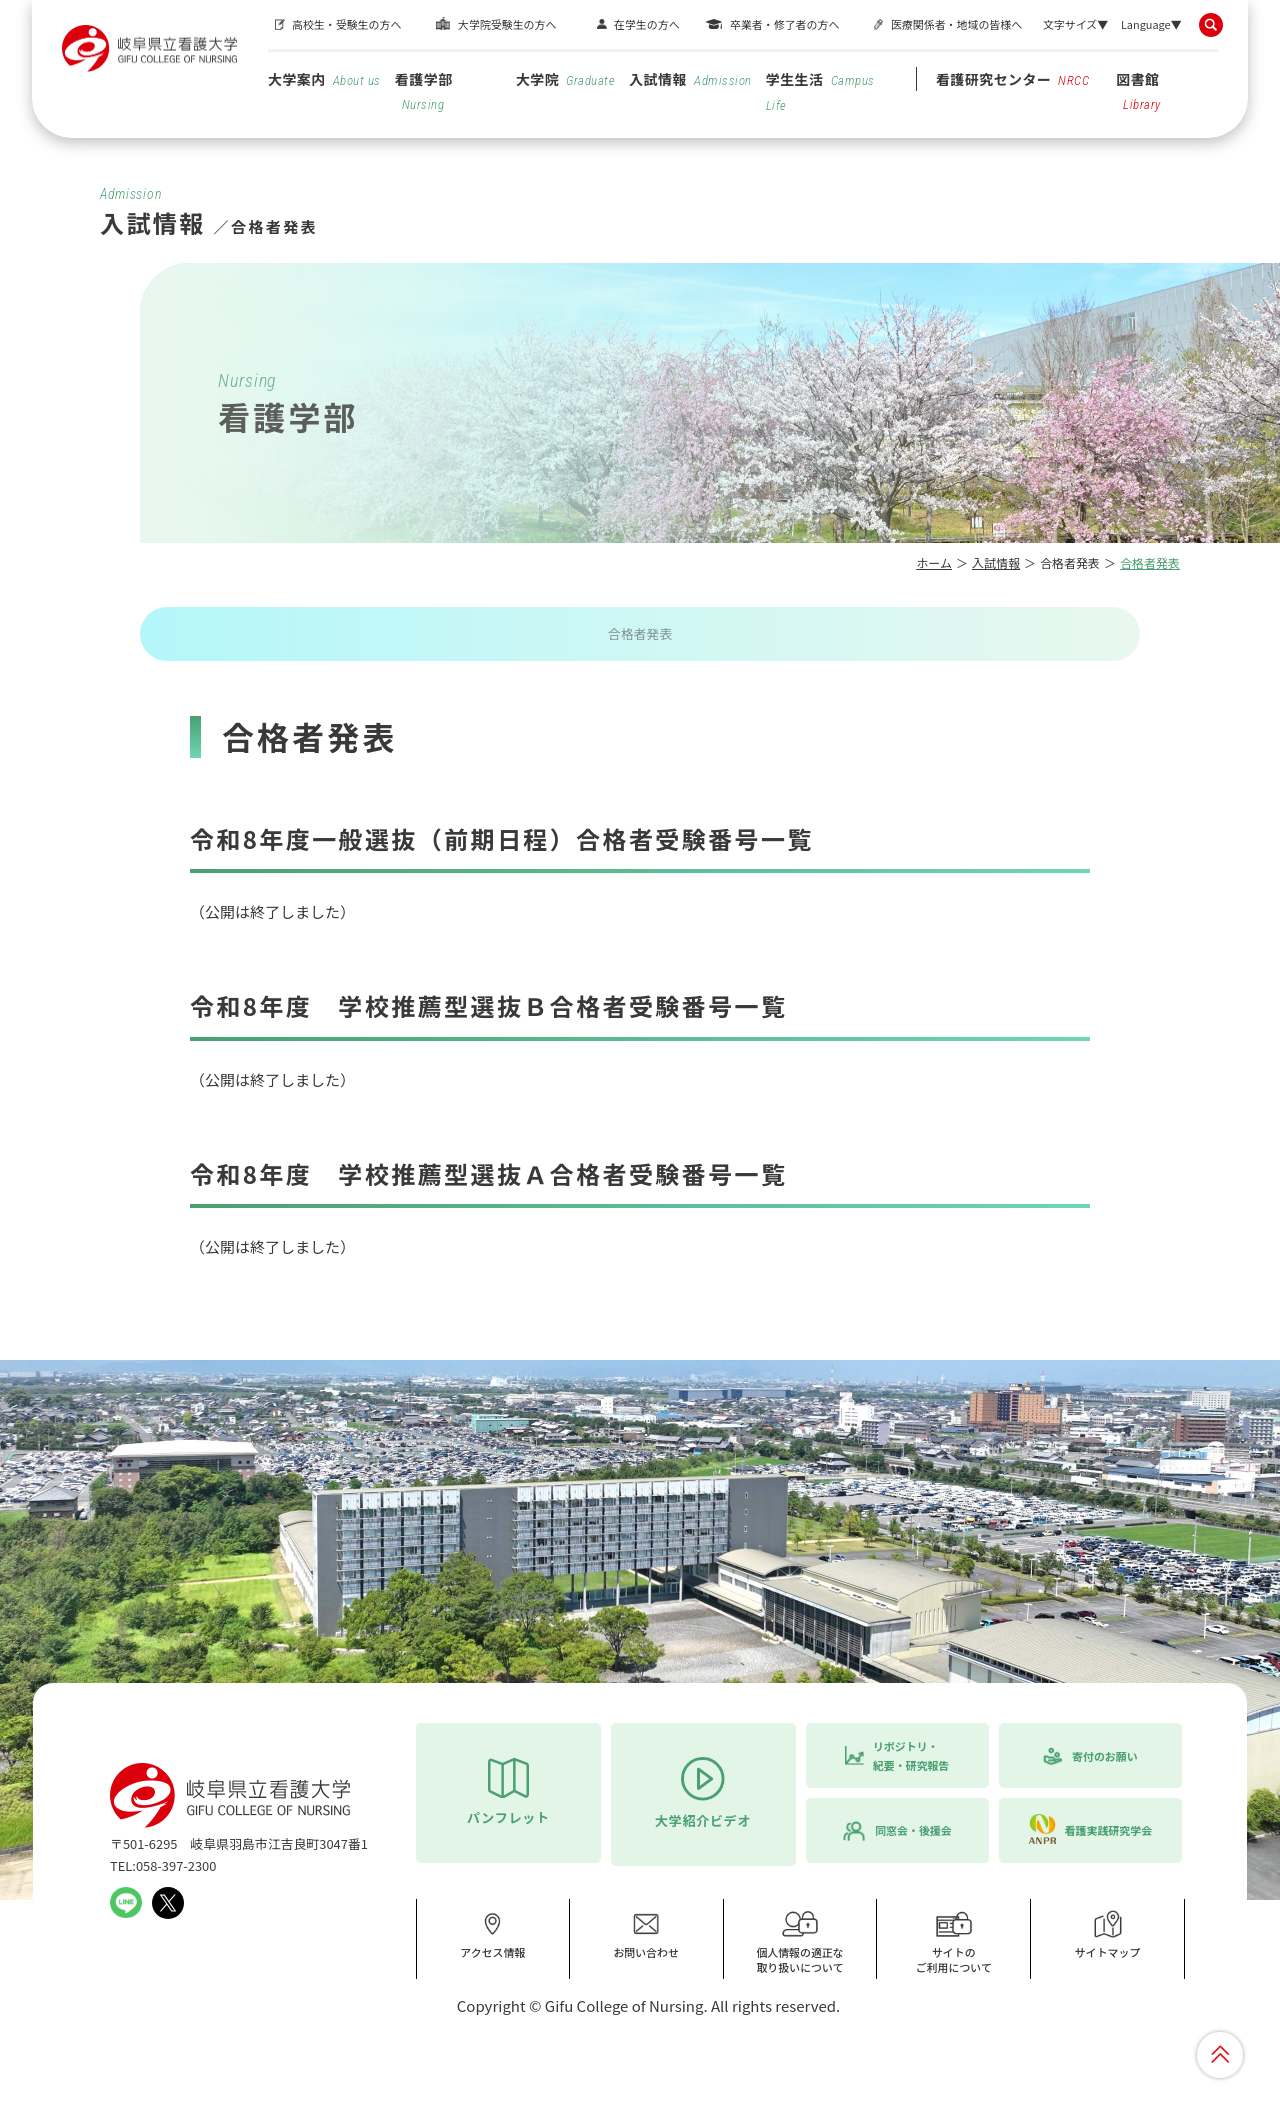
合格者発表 (640, 633)
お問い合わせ (646, 1935)
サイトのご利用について (954, 1942)
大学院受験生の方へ (507, 24)
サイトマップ (1108, 1935)
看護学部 (424, 90)
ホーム (934, 562)
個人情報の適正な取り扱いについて (800, 1942)
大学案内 (324, 79)
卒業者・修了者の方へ (784, 24)
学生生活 (820, 91)
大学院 (565, 79)
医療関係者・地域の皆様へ (956, 24)
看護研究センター (1013, 79)
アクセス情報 (492, 1935)
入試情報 (690, 79)
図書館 (1138, 90)
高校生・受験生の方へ (346, 24)
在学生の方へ (647, 24)
